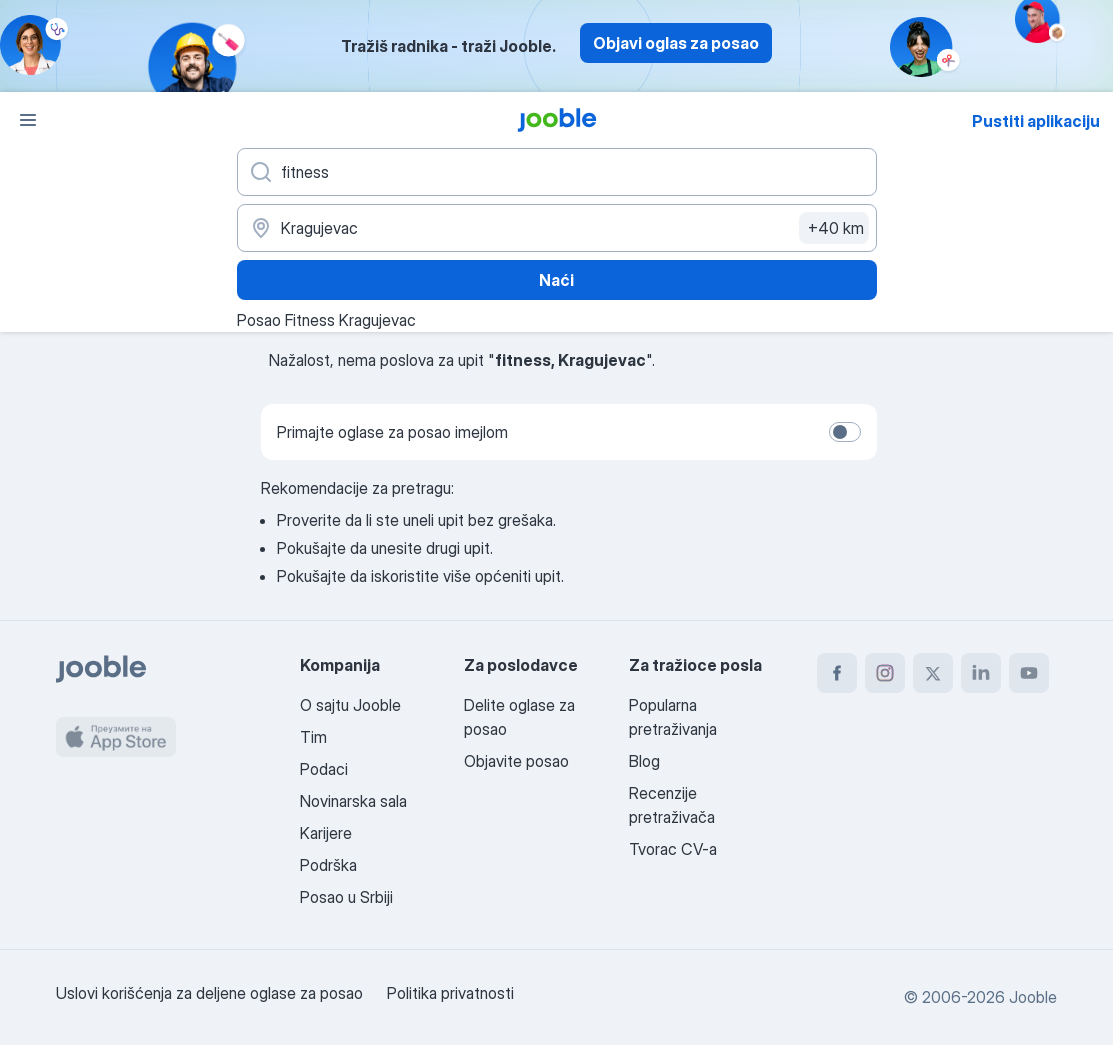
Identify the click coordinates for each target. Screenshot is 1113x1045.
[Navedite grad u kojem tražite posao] (557, 228)
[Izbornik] (28, 120)
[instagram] (885, 673)
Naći (556, 280)
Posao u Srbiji (346, 897)
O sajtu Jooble (350, 705)
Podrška (328, 865)
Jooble (1033, 997)
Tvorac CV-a (673, 849)
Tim (313, 737)
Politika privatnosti (450, 993)
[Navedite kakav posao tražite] (557, 172)
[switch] (845, 432)
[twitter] (933, 673)
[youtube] (1029, 673)
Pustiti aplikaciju (1036, 121)
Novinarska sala (353, 801)
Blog (644, 761)
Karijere (326, 833)
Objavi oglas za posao (676, 43)
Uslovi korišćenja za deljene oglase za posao (209, 993)
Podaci (324, 769)
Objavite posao (516, 761)
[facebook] (837, 673)
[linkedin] (981, 673)
